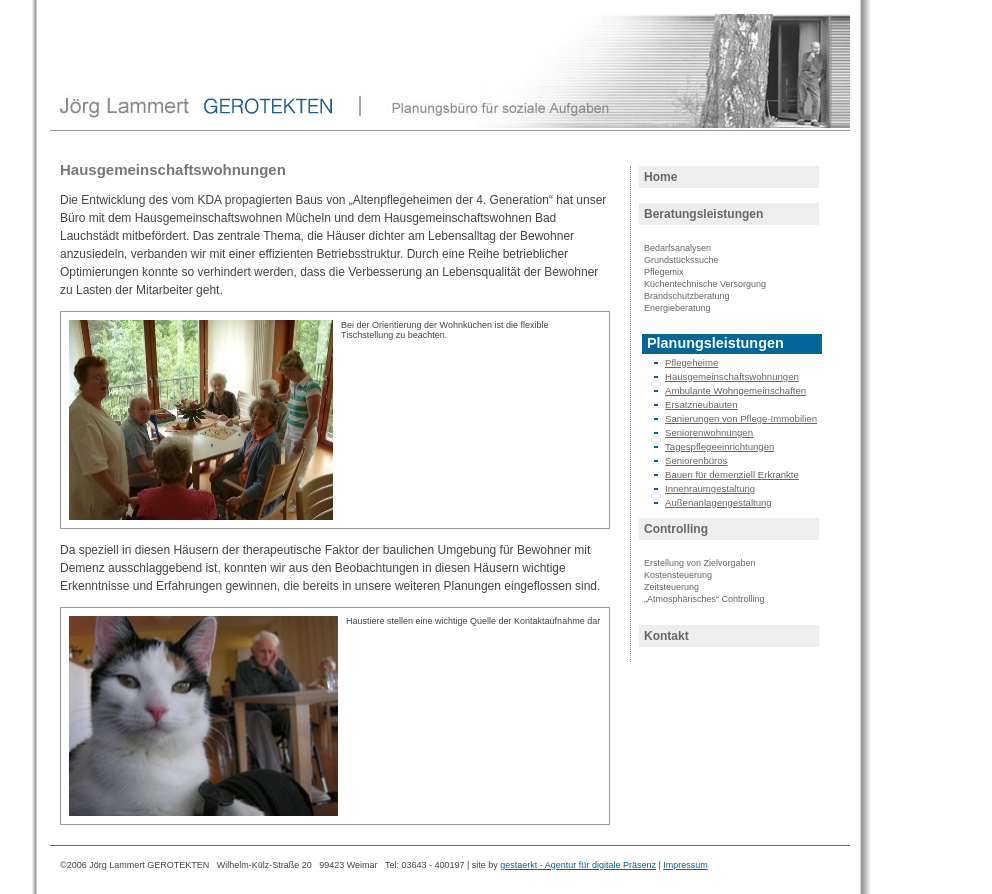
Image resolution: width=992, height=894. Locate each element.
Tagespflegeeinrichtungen (719, 446)
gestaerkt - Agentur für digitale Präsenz (578, 865)
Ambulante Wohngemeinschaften (735, 390)
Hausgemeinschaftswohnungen (732, 376)
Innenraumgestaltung (710, 488)
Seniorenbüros (696, 460)
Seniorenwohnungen (709, 432)
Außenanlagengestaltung (718, 502)
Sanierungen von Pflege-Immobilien (741, 418)
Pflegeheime (691, 362)
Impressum (685, 865)
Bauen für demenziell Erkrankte (732, 474)
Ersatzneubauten (701, 404)
